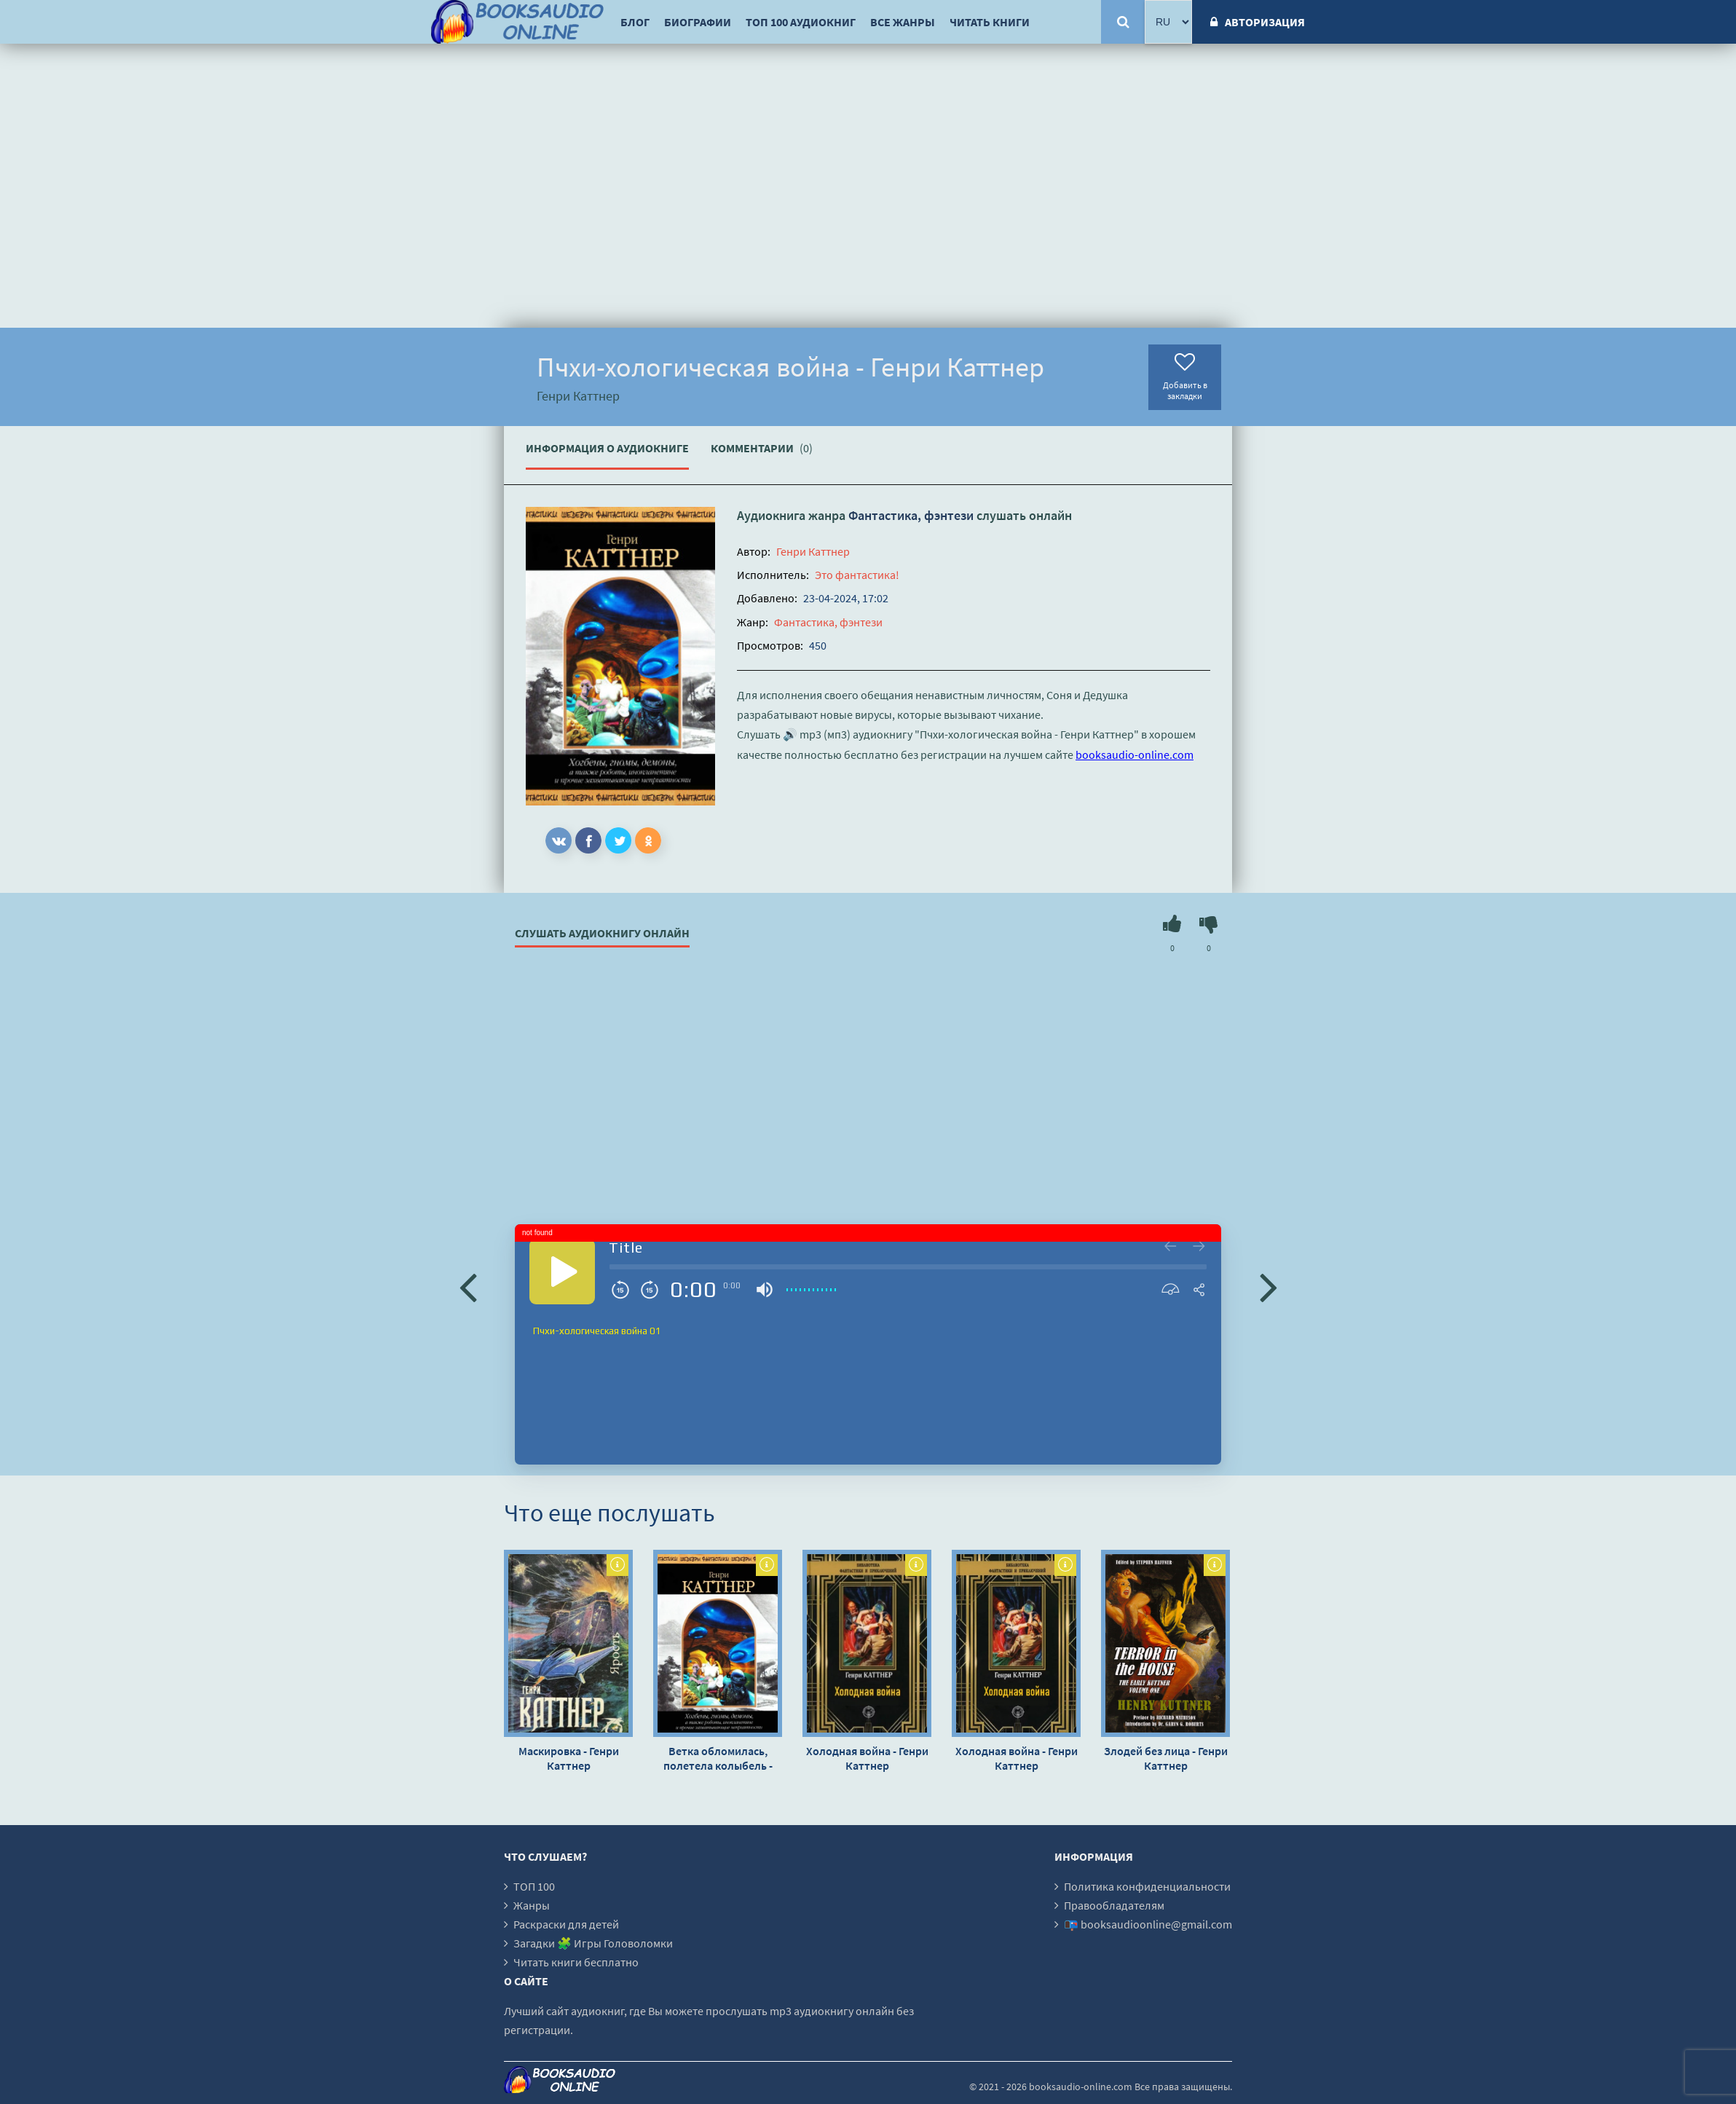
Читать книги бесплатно (576, 1962)
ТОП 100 (534, 1886)
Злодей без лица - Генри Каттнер (1166, 1758)
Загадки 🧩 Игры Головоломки (593, 1943)
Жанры (531, 1905)
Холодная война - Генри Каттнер (867, 1758)
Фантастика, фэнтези (911, 515)
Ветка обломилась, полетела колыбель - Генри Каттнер (718, 1758)
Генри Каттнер (813, 551)
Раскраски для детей (566, 1924)
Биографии (697, 22)
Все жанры (902, 22)
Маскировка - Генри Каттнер (568, 1758)
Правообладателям (1114, 1905)
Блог (635, 22)
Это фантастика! (857, 574)
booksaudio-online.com (1135, 754)
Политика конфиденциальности (1147, 1886)
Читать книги (990, 22)
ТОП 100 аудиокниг (801, 22)
